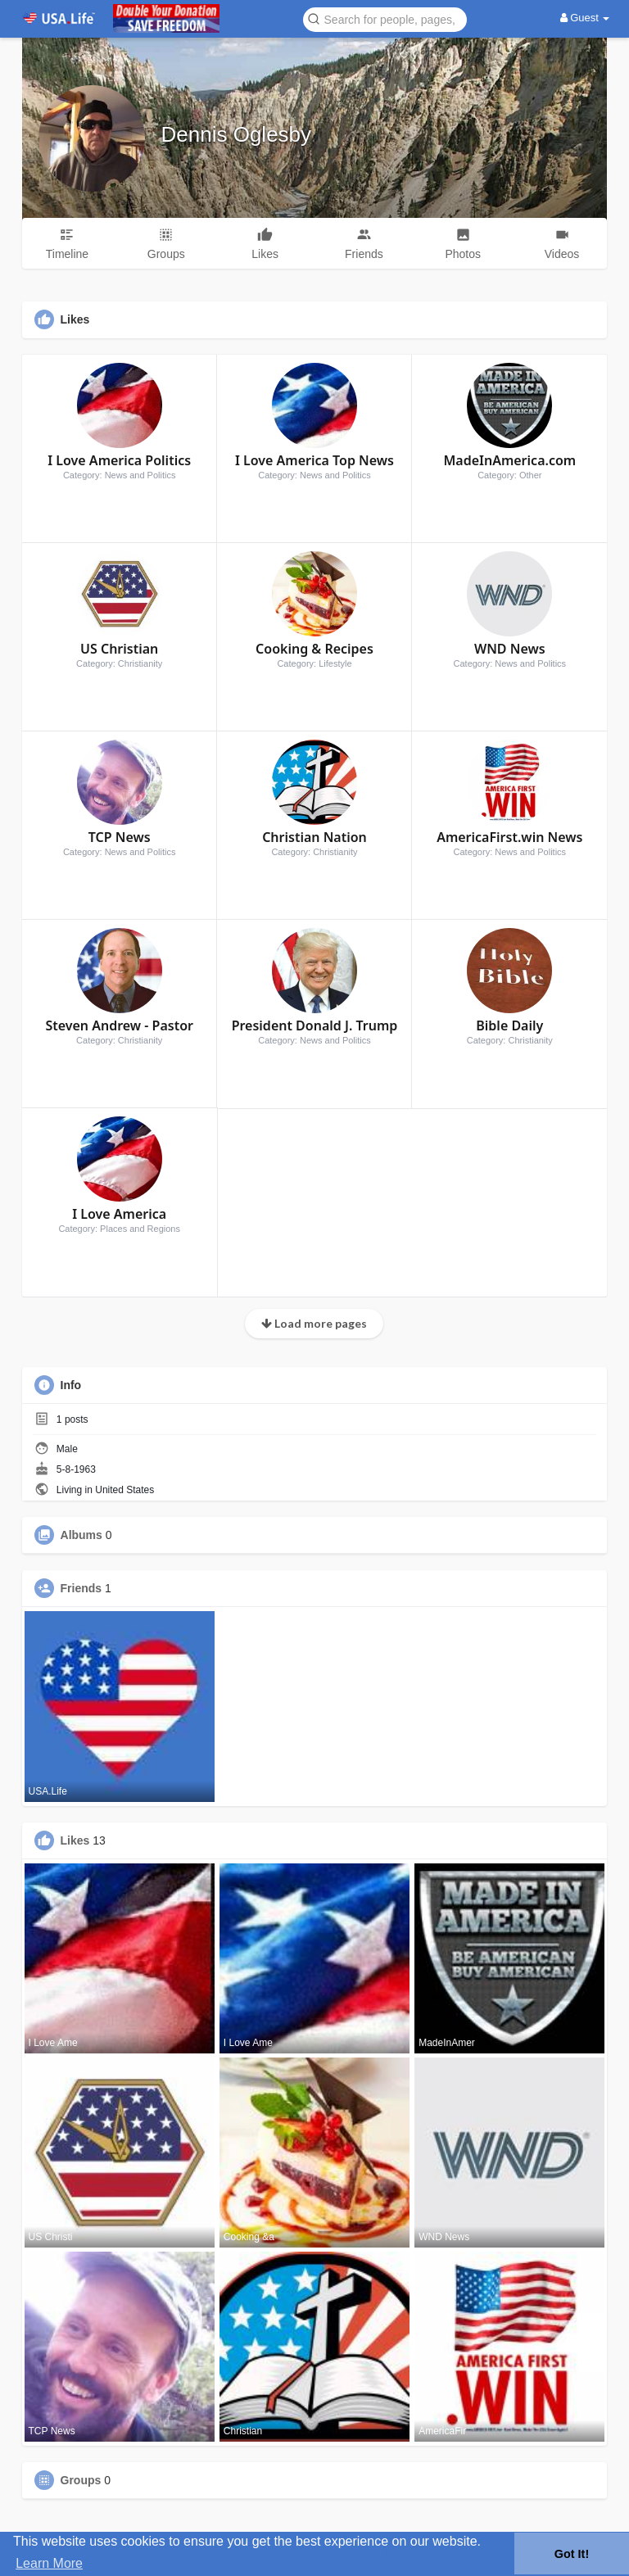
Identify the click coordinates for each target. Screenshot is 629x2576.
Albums (81, 1535)
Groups (81, 2480)
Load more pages (314, 1323)
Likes (75, 1840)
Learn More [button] (49, 2563)
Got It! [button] (571, 2553)
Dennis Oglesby (236, 134)
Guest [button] (585, 17)
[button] (385, 18)
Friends (81, 1588)
